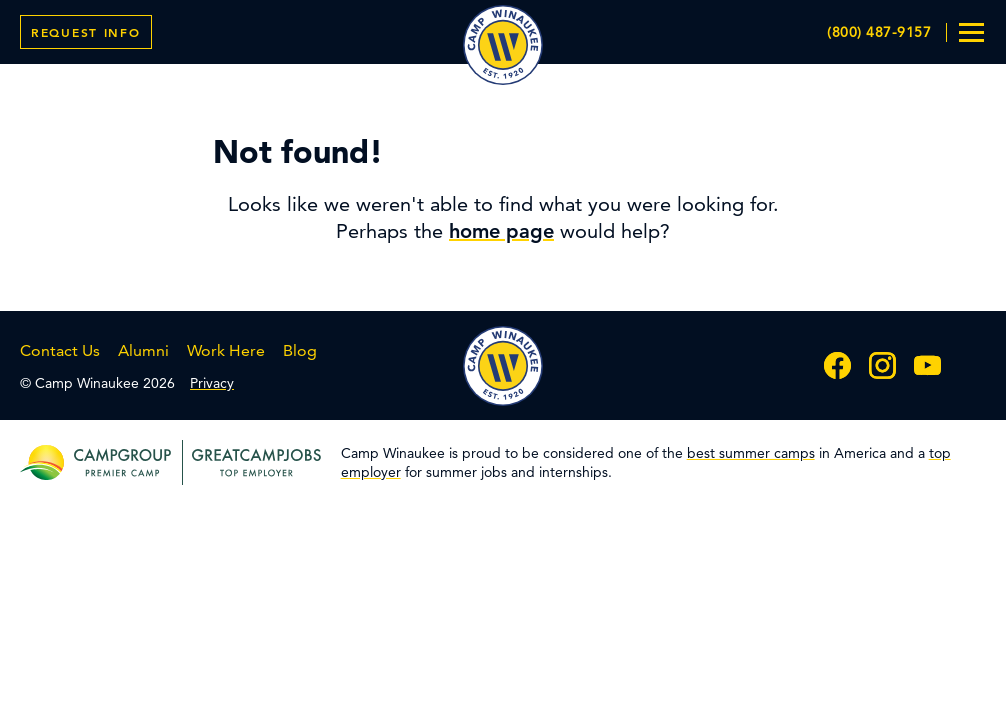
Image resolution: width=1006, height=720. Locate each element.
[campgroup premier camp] (122, 462)
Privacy (212, 383)
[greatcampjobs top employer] (251, 462)
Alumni (143, 350)
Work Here (226, 350)
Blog (300, 350)
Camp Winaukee (503, 45)
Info (86, 32)
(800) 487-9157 (879, 32)
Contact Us (60, 350)
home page (501, 231)
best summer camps (751, 453)
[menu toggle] (971, 32)
